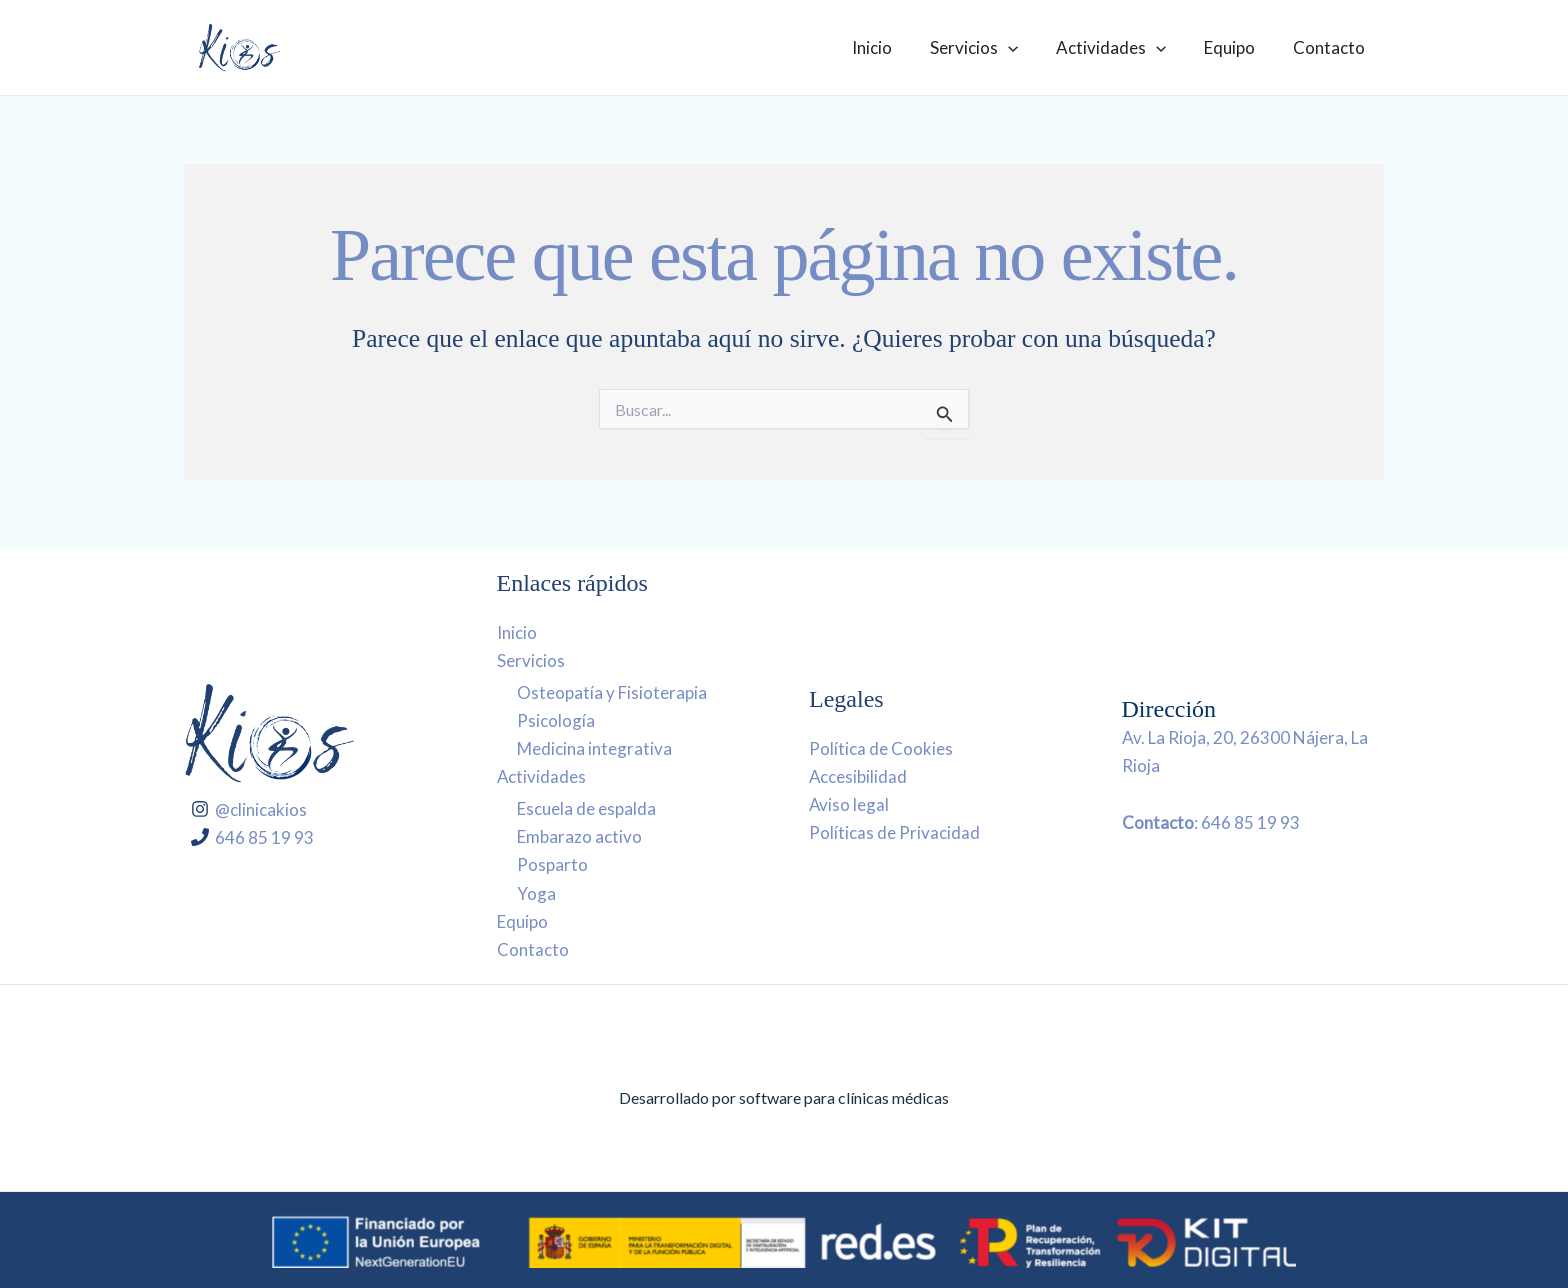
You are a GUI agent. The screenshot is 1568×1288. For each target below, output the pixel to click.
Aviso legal (849, 804)
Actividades (1121, 47)
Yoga (536, 892)
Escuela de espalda (586, 808)
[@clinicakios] (250, 809)
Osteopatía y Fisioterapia (612, 692)
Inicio (890, 47)
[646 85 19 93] (253, 837)
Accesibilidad (858, 776)
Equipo (1235, 47)
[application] (1022, 47)
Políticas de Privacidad (894, 832)
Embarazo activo (579, 836)
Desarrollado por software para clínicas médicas (784, 1097)
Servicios (988, 47)
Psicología (556, 720)
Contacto (1331, 47)
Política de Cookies (881, 748)
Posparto (552, 864)
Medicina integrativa (594, 748)
